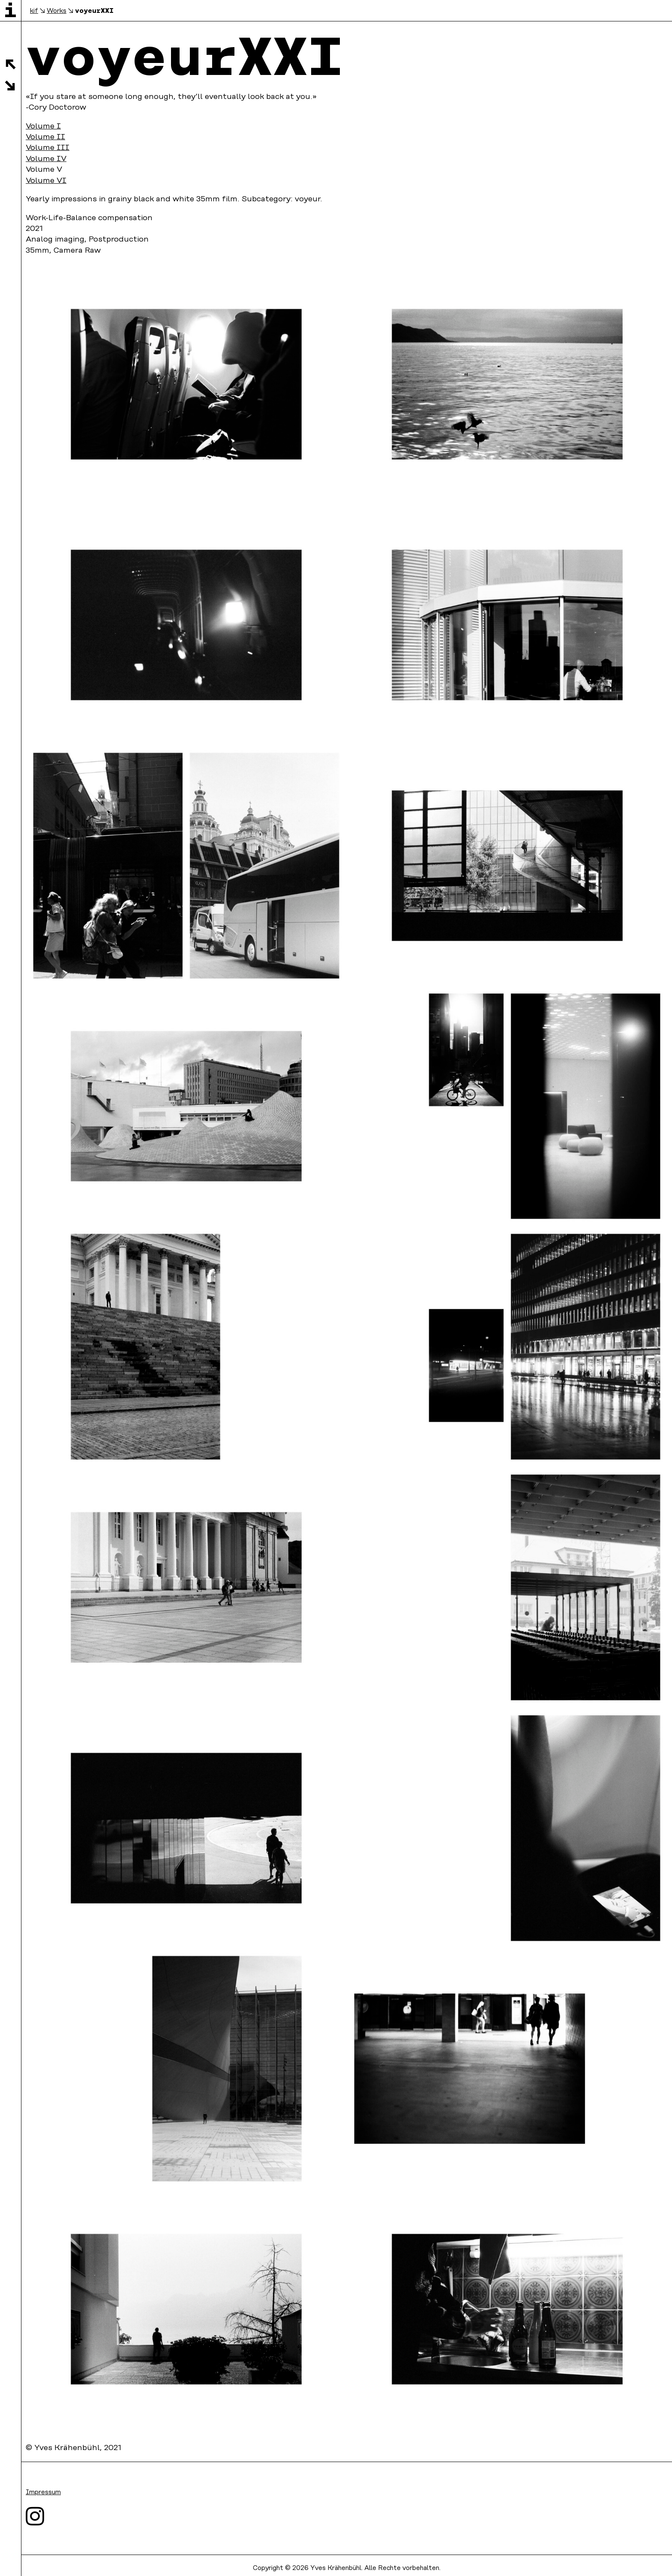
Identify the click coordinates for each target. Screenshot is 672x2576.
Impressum (43, 2492)
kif (34, 11)
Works (56, 11)
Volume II (45, 137)
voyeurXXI (94, 10)
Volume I (43, 126)
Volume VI (46, 180)
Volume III (47, 147)
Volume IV (46, 159)
